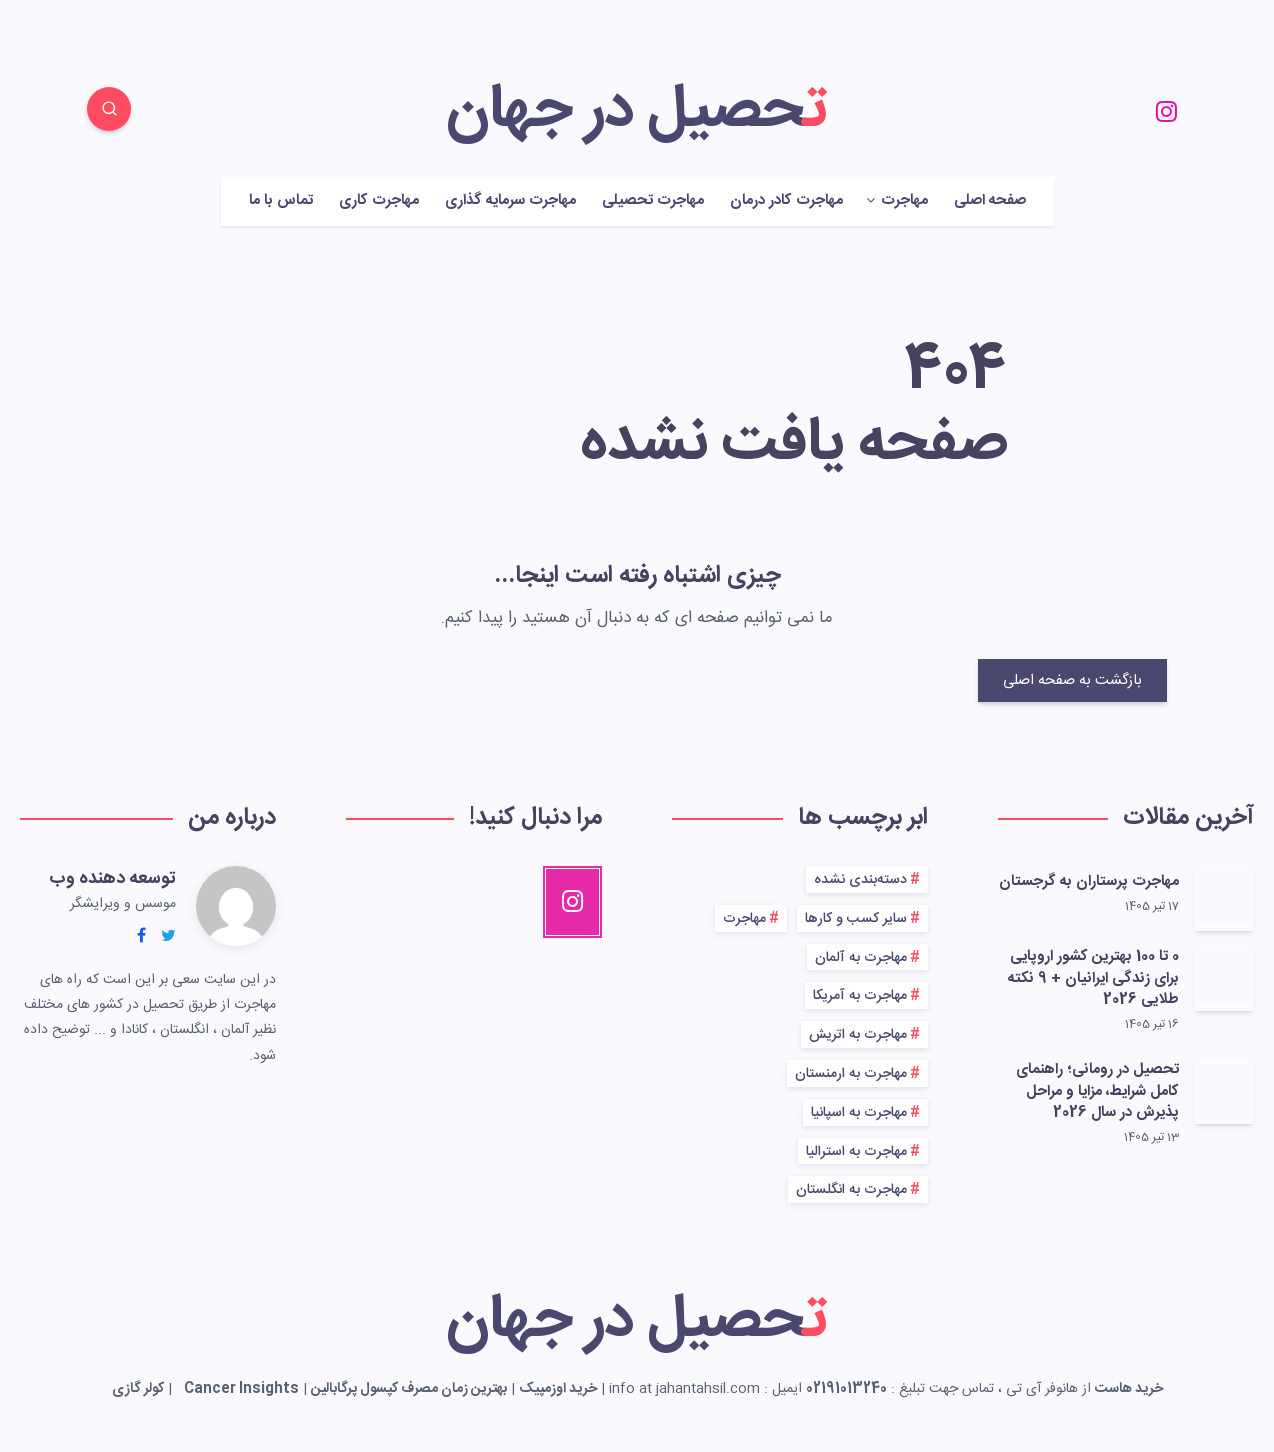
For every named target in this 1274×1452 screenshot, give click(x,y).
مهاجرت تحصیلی (653, 201)
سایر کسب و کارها (856, 919)
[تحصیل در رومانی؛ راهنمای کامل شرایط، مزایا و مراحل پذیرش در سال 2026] (1224, 1092)
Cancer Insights (241, 1389)
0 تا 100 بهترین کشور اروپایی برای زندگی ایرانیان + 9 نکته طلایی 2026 (1093, 978)
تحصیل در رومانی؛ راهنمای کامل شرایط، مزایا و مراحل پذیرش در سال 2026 (1097, 1091)
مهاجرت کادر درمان (786, 201)
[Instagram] (1166, 112)
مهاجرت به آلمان (861, 958)
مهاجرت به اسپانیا (859, 1113)
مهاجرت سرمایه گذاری (510, 201)
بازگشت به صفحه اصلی (1072, 680)
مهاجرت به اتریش (858, 1035)
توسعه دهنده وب (112, 879)
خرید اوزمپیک (558, 1389)
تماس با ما (281, 201)
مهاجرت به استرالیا (856, 1152)
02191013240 (846, 1389)
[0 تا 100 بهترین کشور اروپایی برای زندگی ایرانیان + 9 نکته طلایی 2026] (1224, 979)
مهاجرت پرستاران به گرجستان (1089, 881)
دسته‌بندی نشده (860, 880)
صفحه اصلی (990, 201)
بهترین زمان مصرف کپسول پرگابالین (409, 1389)
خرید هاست (1129, 1389)
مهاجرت (904, 201)
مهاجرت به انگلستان (851, 1190)
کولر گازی (138, 1389)
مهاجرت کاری (379, 201)
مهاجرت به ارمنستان (851, 1074)
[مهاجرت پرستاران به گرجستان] (1224, 899)
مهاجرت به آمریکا (860, 996)
